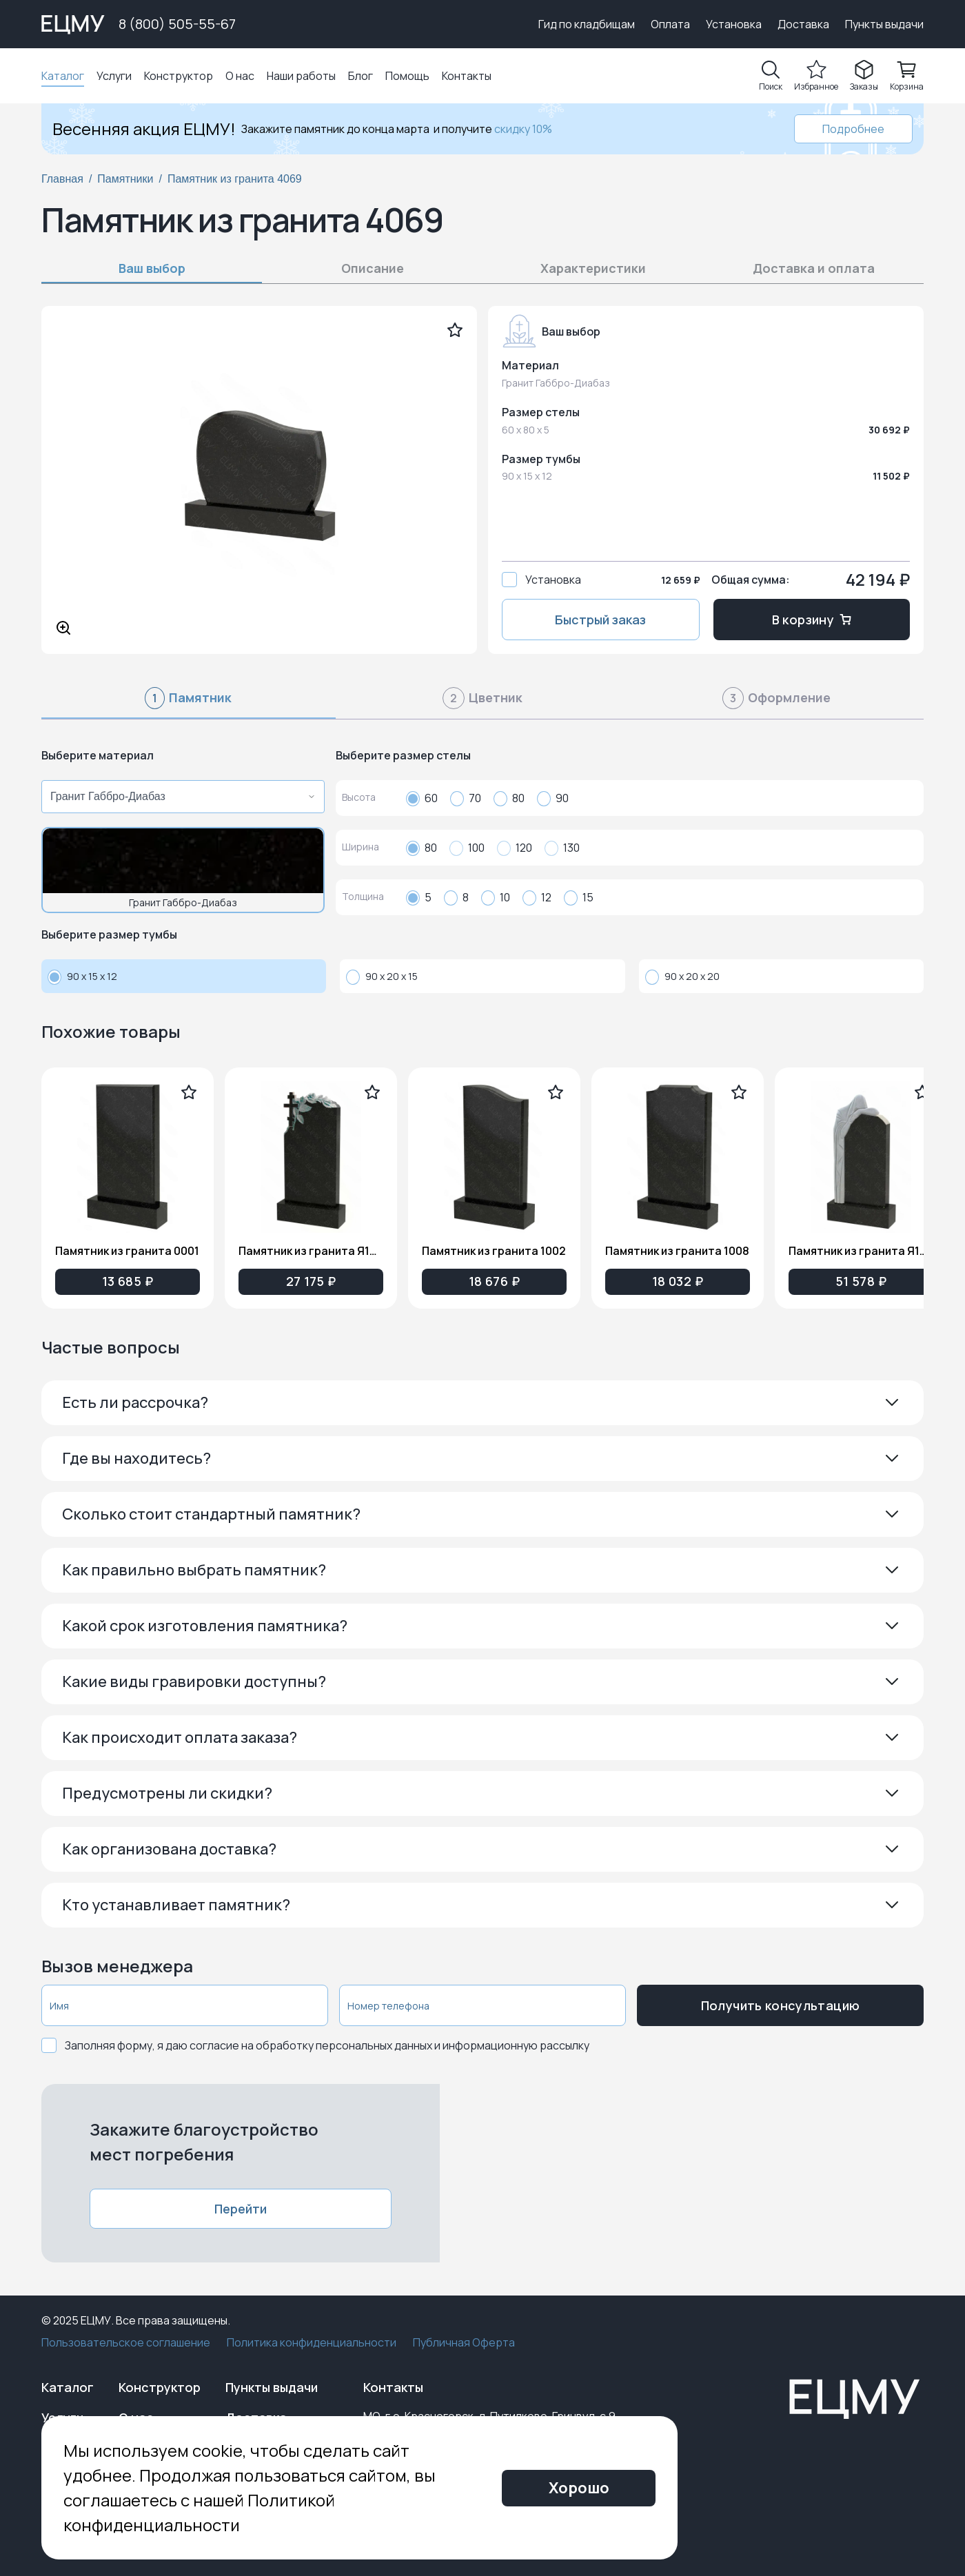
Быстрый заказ (600, 619)
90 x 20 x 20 (682, 976)
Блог (360, 75)
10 (495, 897)
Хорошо (579, 2487)
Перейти (240, 2208)
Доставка (803, 24)
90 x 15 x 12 (82, 976)
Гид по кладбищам (586, 24)
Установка (734, 24)
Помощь (407, 75)
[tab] (188, 703)
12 (536, 897)
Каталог (62, 76)
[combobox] (178, 796)
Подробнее (853, 128)
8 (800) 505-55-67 (177, 23)
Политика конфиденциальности (311, 2342)
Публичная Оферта (464, 2342)
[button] (482, 1402)
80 (509, 798)
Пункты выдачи (884, 24)
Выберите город (471, 24)
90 (553, 798)
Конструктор (178, 75)
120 (514, 847)
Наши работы (301, 75)
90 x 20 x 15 (382, 976)
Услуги (114, 76)
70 (465, 798)
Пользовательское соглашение (125, 2342)
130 (562, 847)
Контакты (466, 75)
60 (422, 798)
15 (578, 897)
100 (467, 847)
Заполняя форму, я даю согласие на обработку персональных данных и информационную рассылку (327, 2045)
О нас (239, 75)
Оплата (670, 24)
